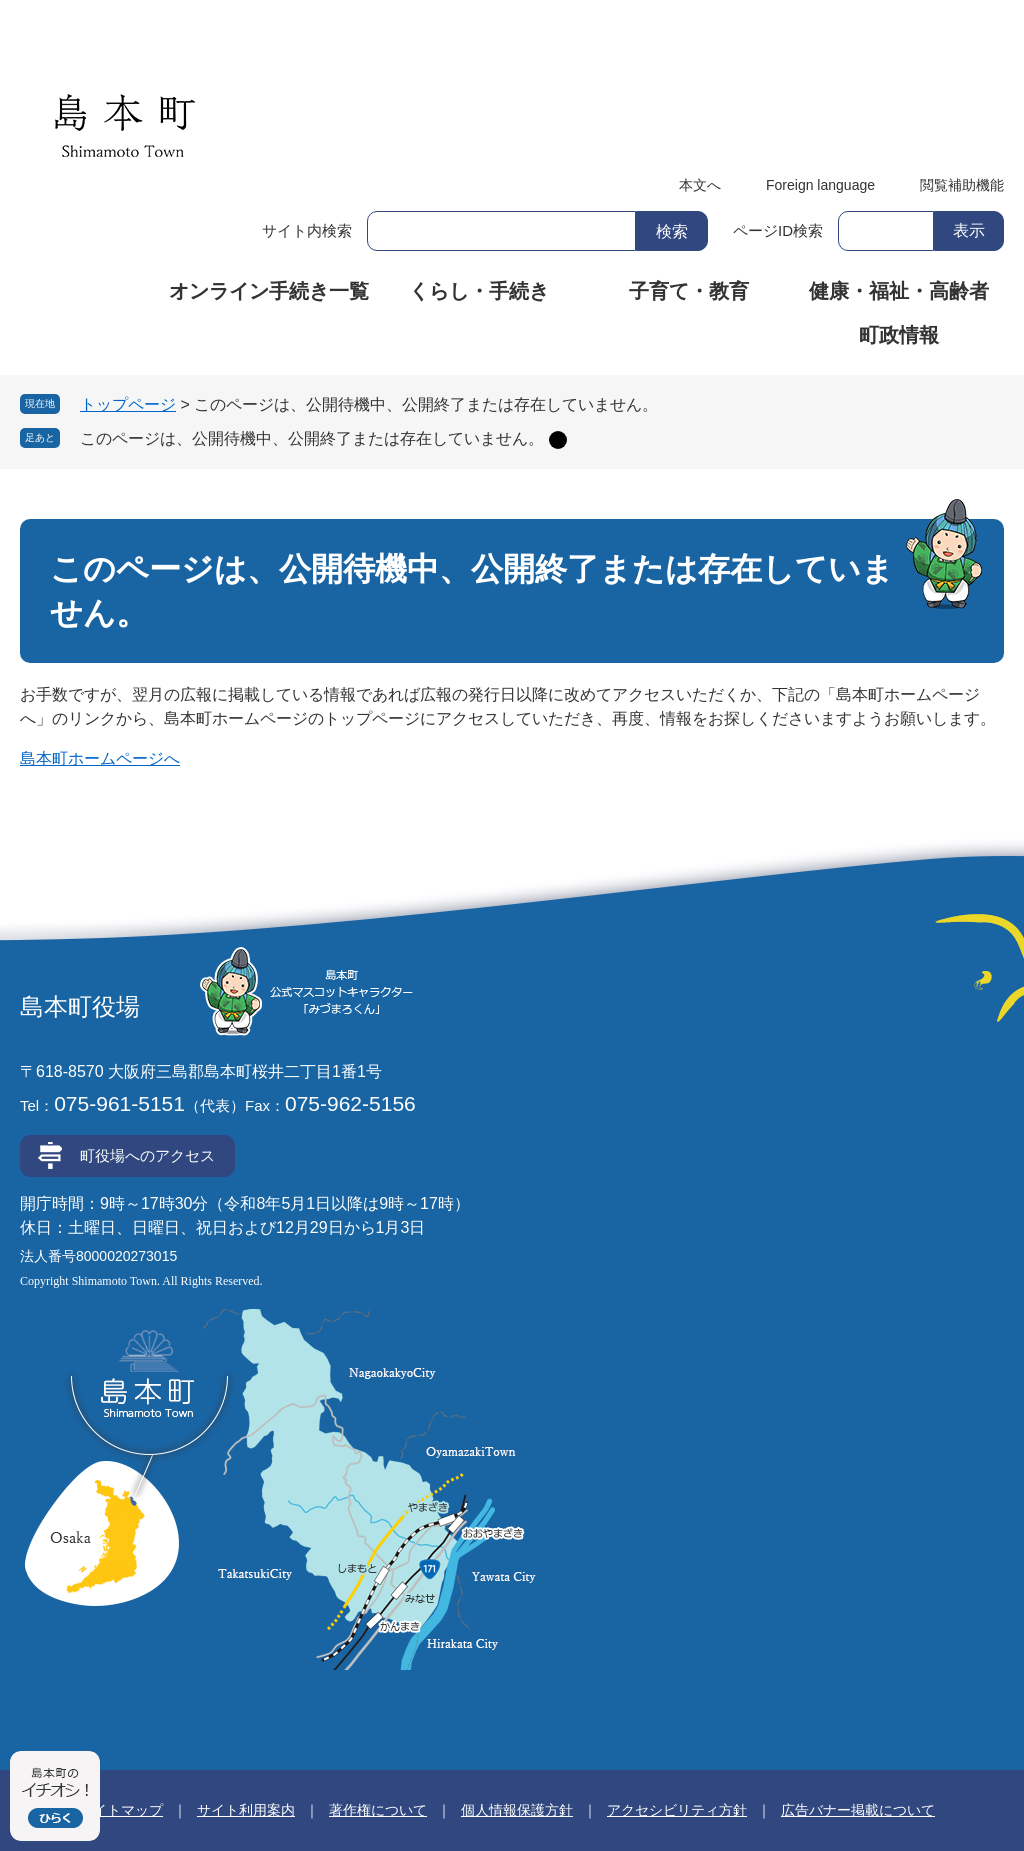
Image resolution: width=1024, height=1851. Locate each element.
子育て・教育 (689, 291)
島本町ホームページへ (100, 758)
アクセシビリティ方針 (677, 1810)
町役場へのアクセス (147, 1155)
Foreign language (820, 185)
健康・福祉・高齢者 (899, 291)
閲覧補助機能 (962, 185)
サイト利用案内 (246, 1810)
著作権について (378, 1810)
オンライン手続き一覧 (269, 291)
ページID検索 (778, 230)
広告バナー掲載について (858, 1810)
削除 (558, 440)
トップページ (128, 404)
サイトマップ (121, 1810)
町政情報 (899, 335)
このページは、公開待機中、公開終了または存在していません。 (312, 438)
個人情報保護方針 (517, 1810)
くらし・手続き (479, 291)
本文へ (700, 185)
